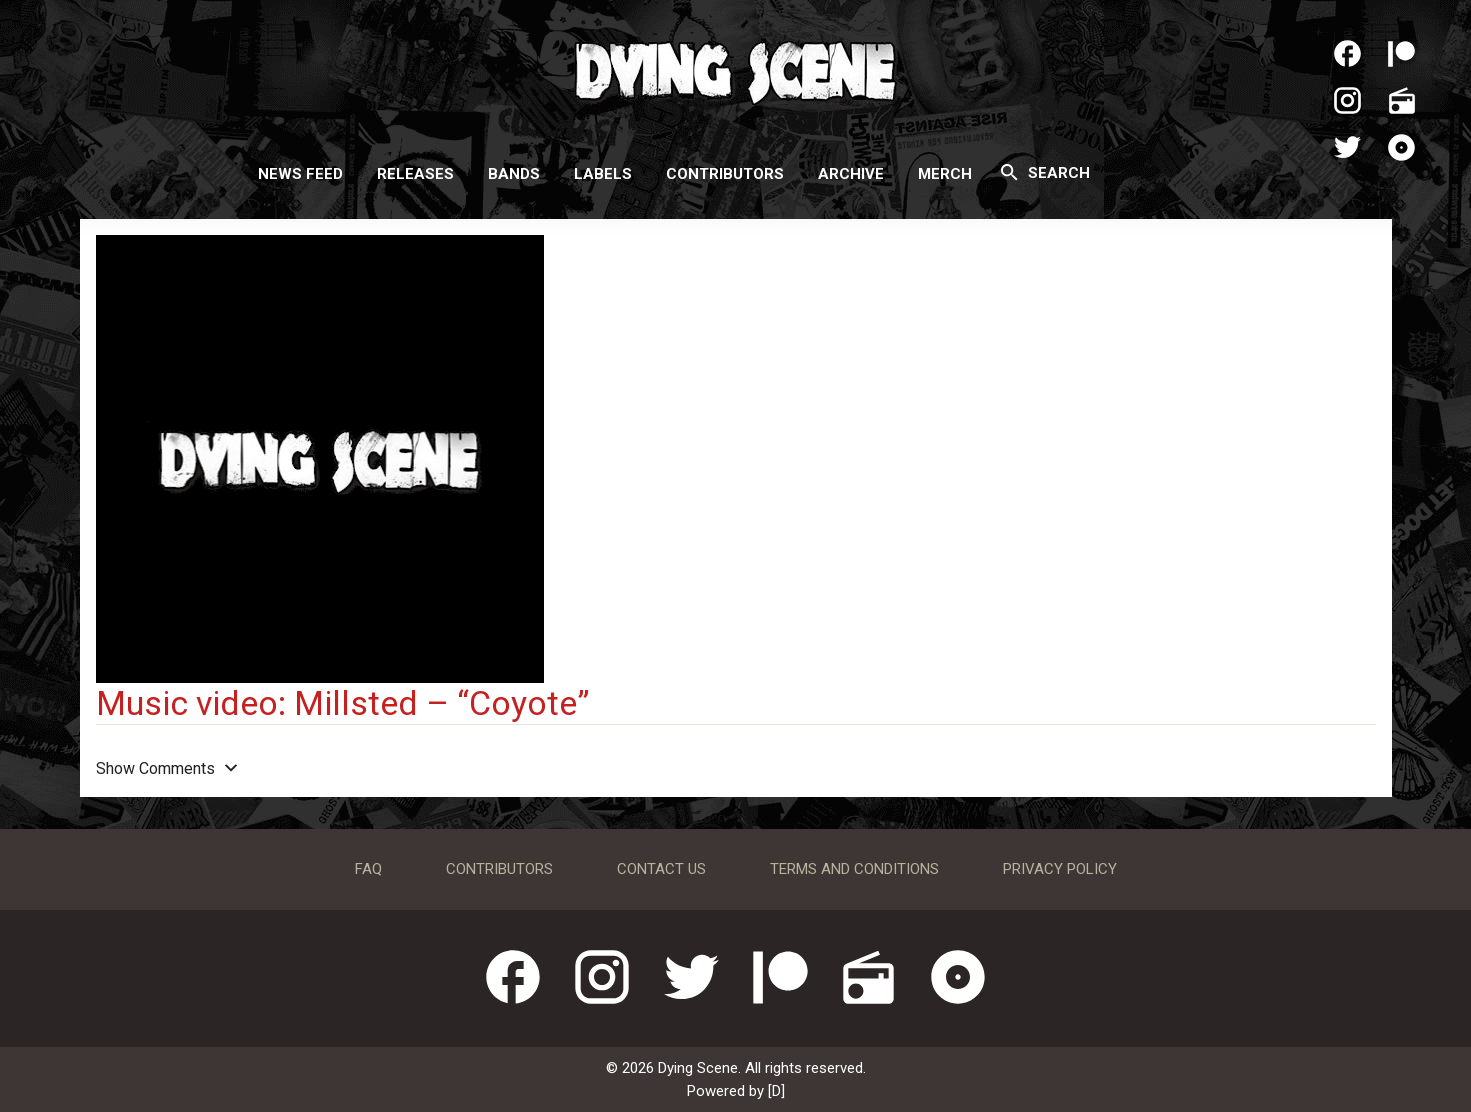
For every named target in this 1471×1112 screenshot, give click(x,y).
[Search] (1009, 172)
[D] (776, 1091)
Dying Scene (736, 70)
